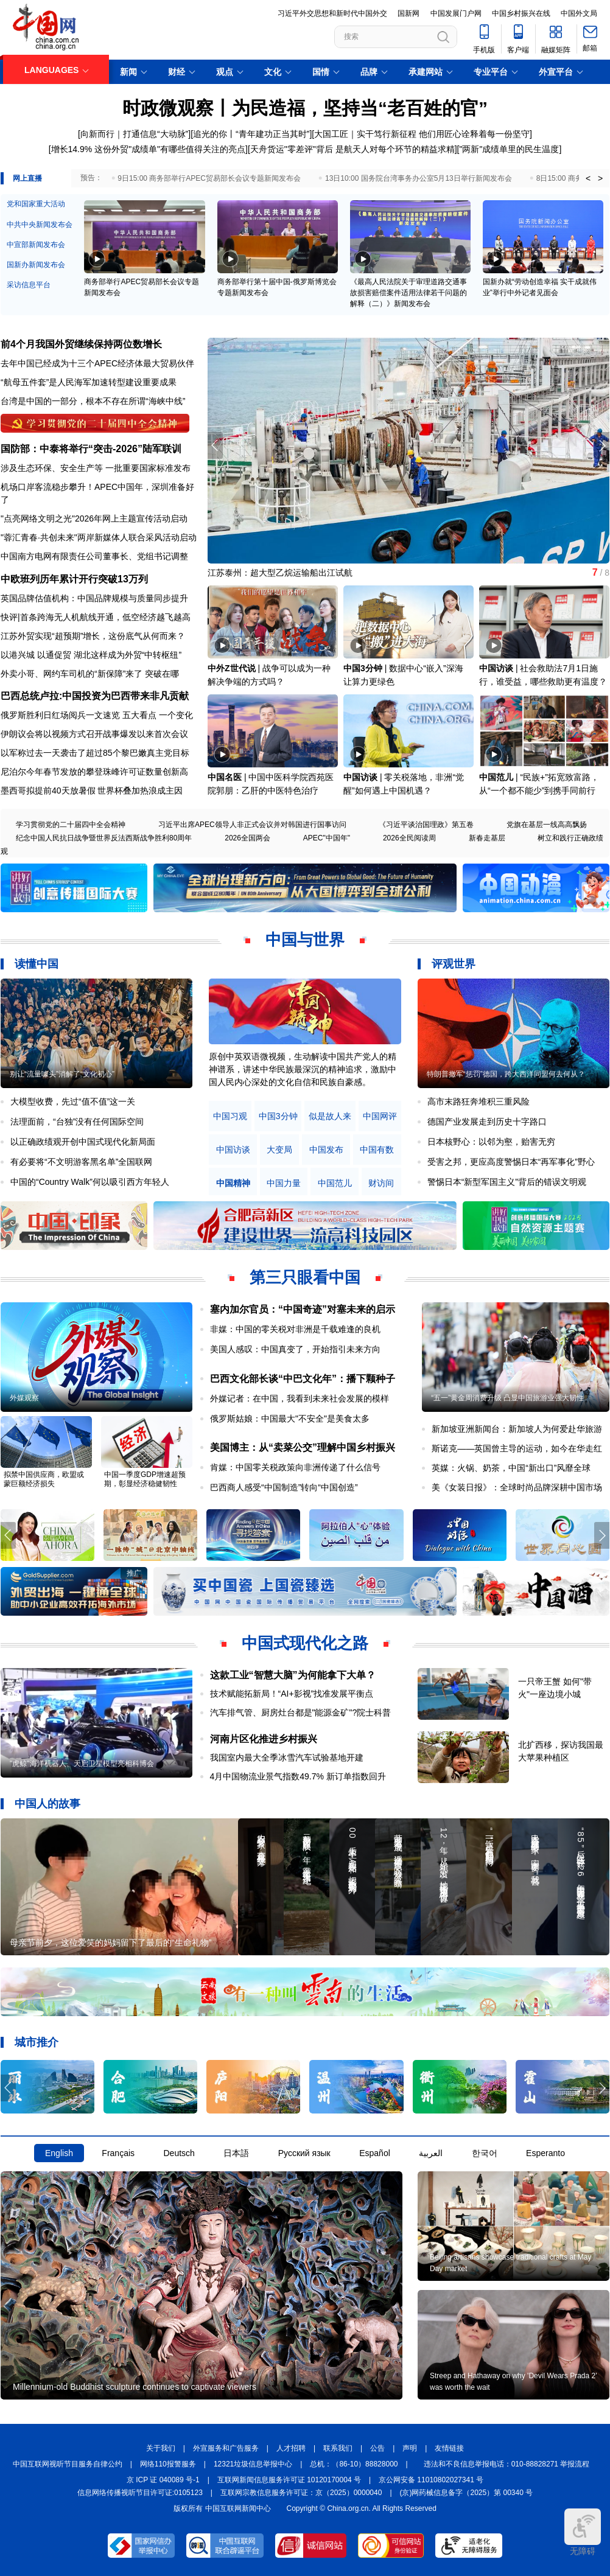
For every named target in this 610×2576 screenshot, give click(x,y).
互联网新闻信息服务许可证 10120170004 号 (289, 2480)
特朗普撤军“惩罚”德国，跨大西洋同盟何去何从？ (506, 1074)
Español (374, 2153)
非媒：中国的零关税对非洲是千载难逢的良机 (295, 1329)
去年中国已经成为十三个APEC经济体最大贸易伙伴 (97, 363)
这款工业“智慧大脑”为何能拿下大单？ (293, 1675)
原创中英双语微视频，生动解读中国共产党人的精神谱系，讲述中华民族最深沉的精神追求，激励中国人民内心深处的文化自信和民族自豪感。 (302, 1069)
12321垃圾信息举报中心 (253, 2464)
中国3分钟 (362, 668)
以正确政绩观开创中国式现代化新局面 (82, 1142)
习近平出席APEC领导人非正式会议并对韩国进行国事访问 (252, 824)
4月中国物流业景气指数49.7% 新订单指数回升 (298, 1776)
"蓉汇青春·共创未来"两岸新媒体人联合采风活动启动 (99, 537)
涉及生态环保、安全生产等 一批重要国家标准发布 (96, 468)
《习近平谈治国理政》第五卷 (426, 824)
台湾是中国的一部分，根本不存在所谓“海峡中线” (93, 401)
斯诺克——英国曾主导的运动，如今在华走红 (517, 1448)
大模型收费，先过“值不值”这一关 (72, 1101)
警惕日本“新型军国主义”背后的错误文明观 (506, 1182)
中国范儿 (496, 777)
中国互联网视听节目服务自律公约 (67, 2464)
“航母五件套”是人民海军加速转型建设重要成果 (89, 382)
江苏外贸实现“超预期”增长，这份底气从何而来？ (93, 636)
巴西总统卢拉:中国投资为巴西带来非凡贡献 (95, 696)
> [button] (600, 178)
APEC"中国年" (326, 838)
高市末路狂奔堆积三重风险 (478, 1101)
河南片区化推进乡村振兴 (263, 1739)
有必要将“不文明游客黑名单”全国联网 (81, 1162)
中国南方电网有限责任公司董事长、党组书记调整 (94, 556)
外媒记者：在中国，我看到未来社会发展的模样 (299, 1398)
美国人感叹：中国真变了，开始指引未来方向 (295, 1349)
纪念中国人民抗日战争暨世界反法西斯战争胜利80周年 (104, 838)
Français (118, 2153)
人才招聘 (291, 2448)
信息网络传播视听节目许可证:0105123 (140, 2492)
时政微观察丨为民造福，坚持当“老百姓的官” (305, 108)
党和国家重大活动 (36, 204)
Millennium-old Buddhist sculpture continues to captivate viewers (134, 2387)
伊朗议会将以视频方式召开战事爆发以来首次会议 (94, 734)
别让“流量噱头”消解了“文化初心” (62, 1074)
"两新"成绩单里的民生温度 (509, 149)
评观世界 (453, 964)
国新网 (408, 13)
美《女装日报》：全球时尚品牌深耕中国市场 (517, 1487)
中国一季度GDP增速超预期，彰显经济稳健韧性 (145, 1479)
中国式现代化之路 (305, 1643)
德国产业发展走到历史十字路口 (487, 1121)
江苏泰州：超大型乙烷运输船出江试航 (280, 573)
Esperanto (545, 2153)
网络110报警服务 (168, 2464)
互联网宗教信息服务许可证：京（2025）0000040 (301, 2492)
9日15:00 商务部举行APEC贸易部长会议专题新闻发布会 (209, 178)
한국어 (484, 2153)
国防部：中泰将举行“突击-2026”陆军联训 (91, 449)
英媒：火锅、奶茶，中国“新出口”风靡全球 (511, 1468)
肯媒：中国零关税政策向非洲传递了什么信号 (295, 1467)
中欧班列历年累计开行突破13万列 (74, 579)
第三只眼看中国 (305, 1277)
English (59, 2153)
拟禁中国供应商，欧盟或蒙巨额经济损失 (44, 1479)
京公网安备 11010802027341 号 (431, 2480)
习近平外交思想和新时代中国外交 (332, 13)
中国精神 (233, 1183)
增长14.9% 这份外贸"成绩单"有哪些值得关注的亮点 (148, 149)
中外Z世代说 (232, 668)
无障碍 (582, 2532)
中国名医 (225, 777)
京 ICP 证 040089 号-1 (163, 2480)
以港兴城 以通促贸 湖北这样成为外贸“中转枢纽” (91, 655)
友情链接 (449, 2448)
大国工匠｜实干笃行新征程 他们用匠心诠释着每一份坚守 (422, 134)
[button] (601, 445)
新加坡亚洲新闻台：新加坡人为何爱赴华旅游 (517, 1429)
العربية (431, 2153)
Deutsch (178, 2153)
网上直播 (27, 178)
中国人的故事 (47, 1804)
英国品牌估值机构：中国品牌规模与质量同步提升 (94, 598)
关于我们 (160, 2448)
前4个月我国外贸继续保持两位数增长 (81, 344)
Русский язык (304, 2153)
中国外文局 (579, 13)
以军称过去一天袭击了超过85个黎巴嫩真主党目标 (95, 753)
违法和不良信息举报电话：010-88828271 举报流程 (507, 2464)
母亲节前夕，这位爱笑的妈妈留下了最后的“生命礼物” (110, 1942)
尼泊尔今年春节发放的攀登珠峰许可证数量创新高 (94, 772)
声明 (409, 2448)
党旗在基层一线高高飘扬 (547, 824)
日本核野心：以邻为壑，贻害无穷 (491, 1142)
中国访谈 (496, 668)
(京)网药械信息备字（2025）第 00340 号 (466, 2492)
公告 (377, 2448)
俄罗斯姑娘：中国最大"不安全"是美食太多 (290, 1418)
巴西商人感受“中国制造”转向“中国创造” (284, 1487)
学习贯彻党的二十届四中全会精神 (70, 824)
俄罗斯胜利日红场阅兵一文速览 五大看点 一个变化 (97, 715)
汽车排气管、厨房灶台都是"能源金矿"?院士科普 (300, 1712)
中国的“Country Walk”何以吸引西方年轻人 (89, 1182)
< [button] (588, 178)
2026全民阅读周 (409, 838)
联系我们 (337, 2448)
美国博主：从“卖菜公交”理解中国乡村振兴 (302, 1447)
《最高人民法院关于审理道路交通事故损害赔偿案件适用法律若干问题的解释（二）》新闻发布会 (408, 292)
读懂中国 (36, 964)
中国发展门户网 (456, 13)
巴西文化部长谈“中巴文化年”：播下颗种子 (302, 1379)
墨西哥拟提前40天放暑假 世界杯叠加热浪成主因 (92, 790)
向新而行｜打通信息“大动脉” (134, 134)
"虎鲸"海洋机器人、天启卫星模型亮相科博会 (82, 1763)
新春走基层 (487, 838)
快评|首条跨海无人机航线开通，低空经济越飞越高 (96, 617)
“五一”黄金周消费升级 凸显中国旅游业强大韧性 (507, 1398)
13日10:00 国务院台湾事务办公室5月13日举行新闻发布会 (418, 178)
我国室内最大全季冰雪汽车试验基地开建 (286, 1757)
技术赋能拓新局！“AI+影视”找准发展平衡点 (292, 1693)
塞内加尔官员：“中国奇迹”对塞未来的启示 (302, 1309)
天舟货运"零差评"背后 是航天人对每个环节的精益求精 (352, 149)
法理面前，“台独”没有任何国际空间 (77, 1121)
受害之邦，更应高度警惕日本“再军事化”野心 (511, 1162)
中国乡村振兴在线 (521, 13)
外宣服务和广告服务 (226, 2448)
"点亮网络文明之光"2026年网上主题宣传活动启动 (94, 518)
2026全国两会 (247, 838)
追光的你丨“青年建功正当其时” (251, 134)
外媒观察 (24, 1398)
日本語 (236, 2153)
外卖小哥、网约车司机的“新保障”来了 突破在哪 (90, 674)
